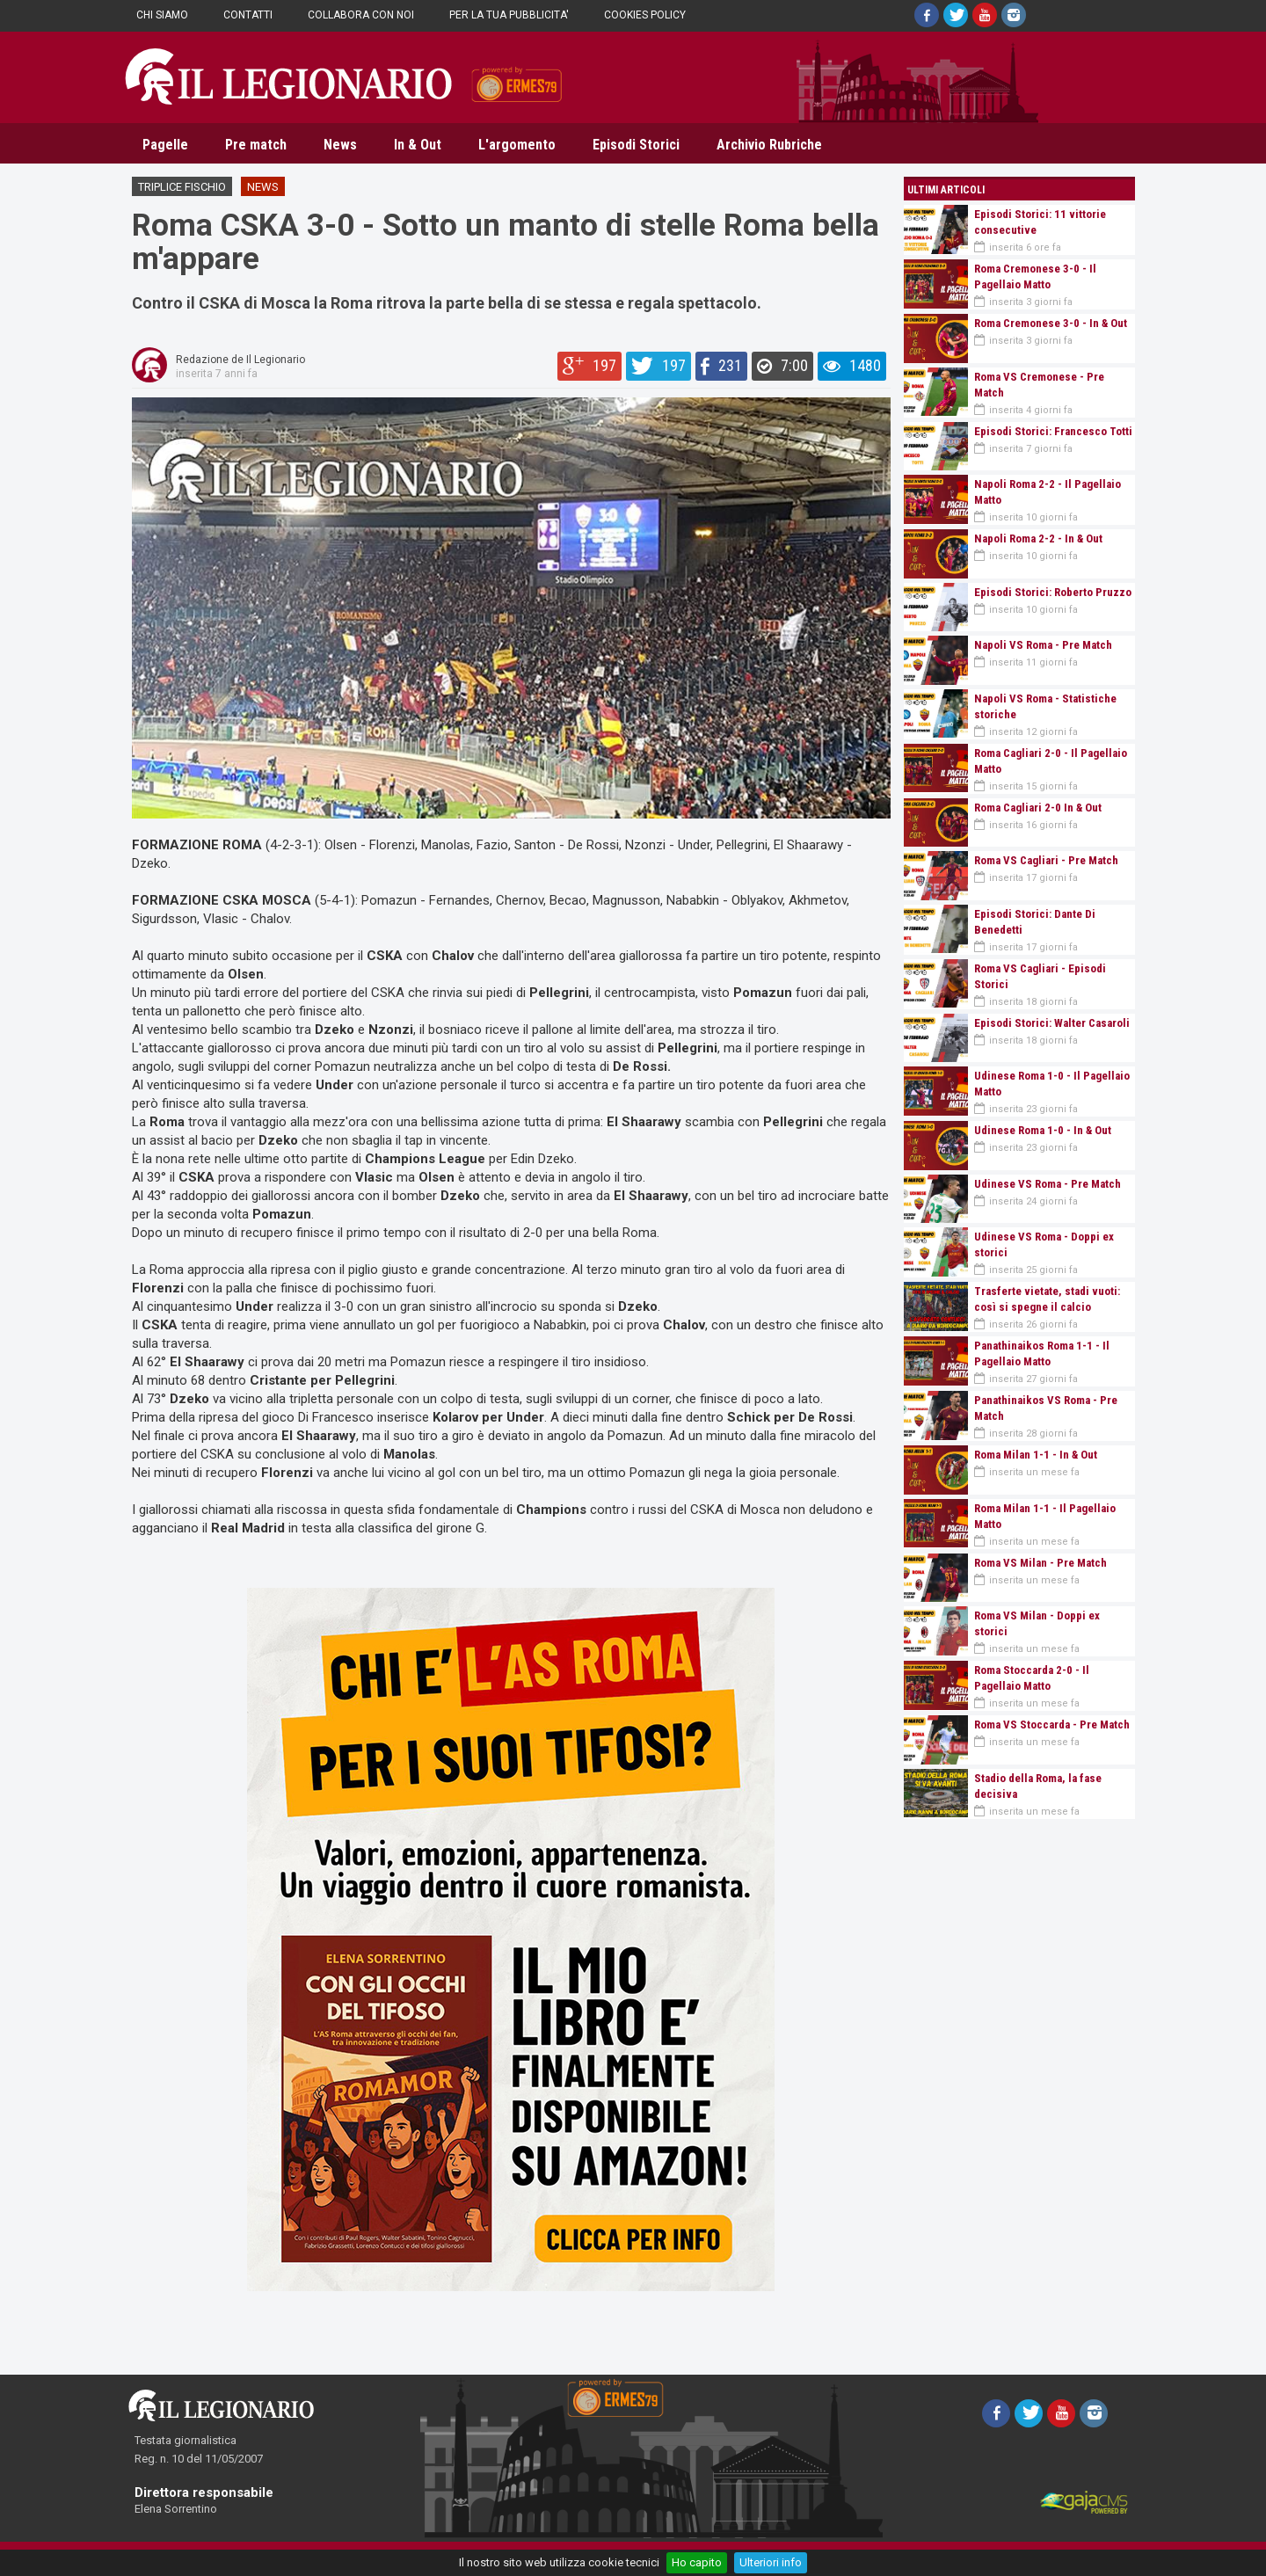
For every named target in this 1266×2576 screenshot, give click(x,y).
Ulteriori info (770, 2562)
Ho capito (697, 2562)
